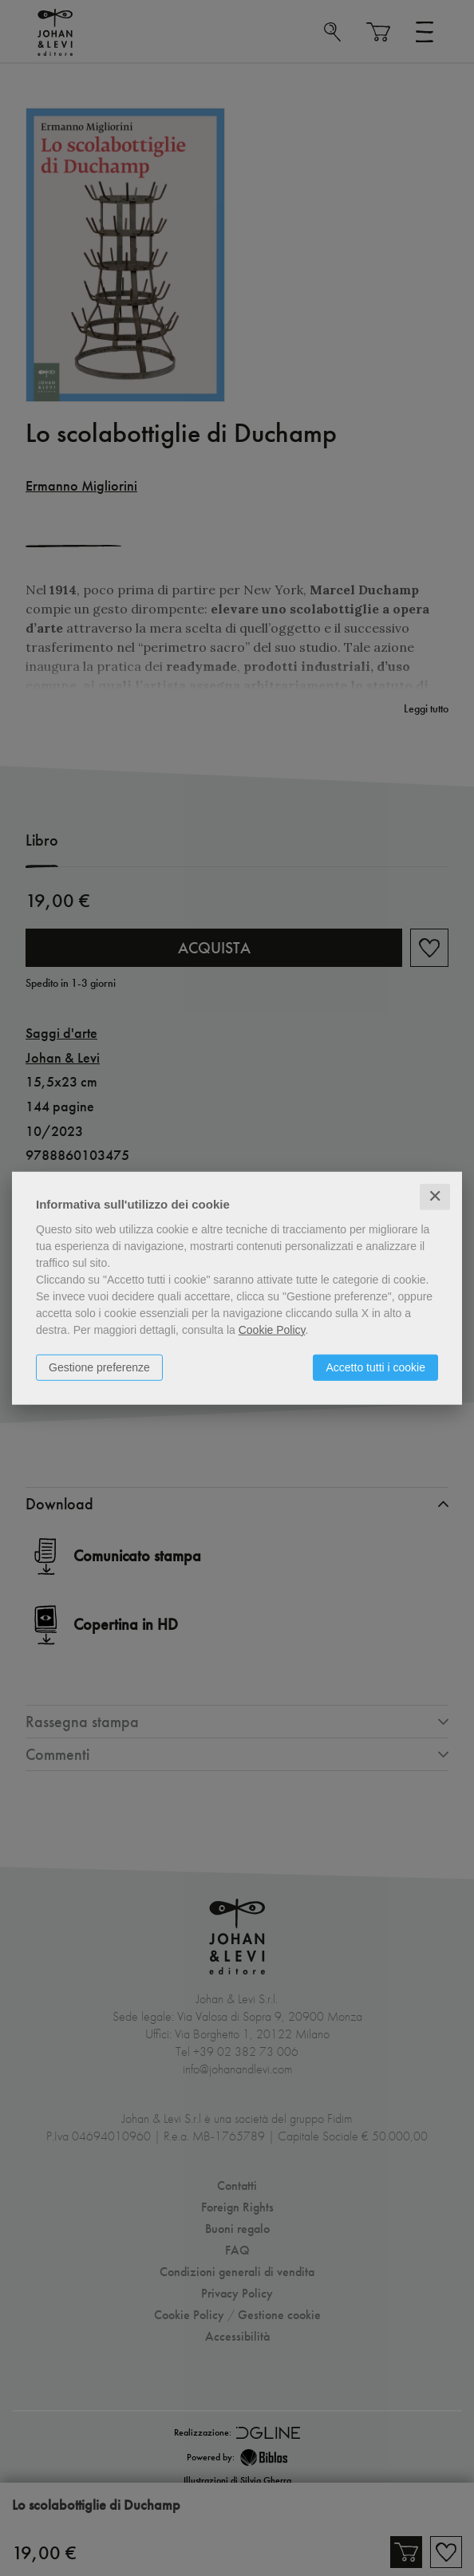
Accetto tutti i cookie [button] (375, 1367)
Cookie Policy (272, 1330)
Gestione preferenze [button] (99, 1367)
